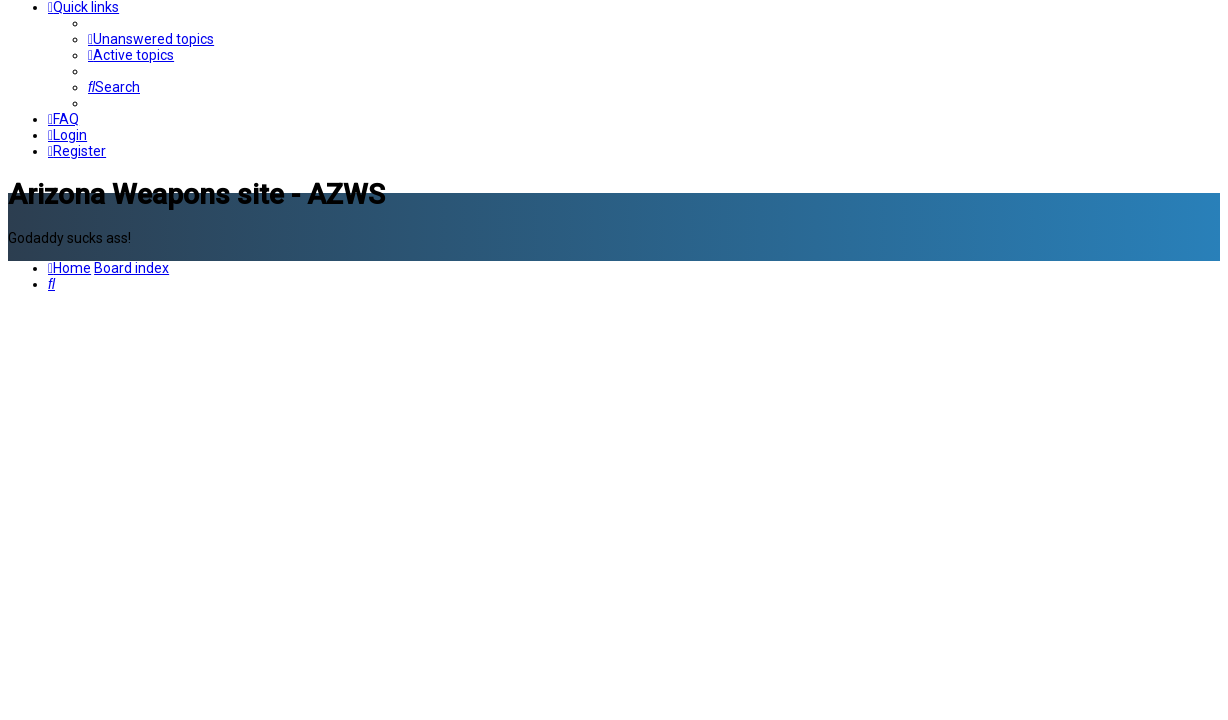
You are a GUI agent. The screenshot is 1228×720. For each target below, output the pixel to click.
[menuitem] (151, 39)
